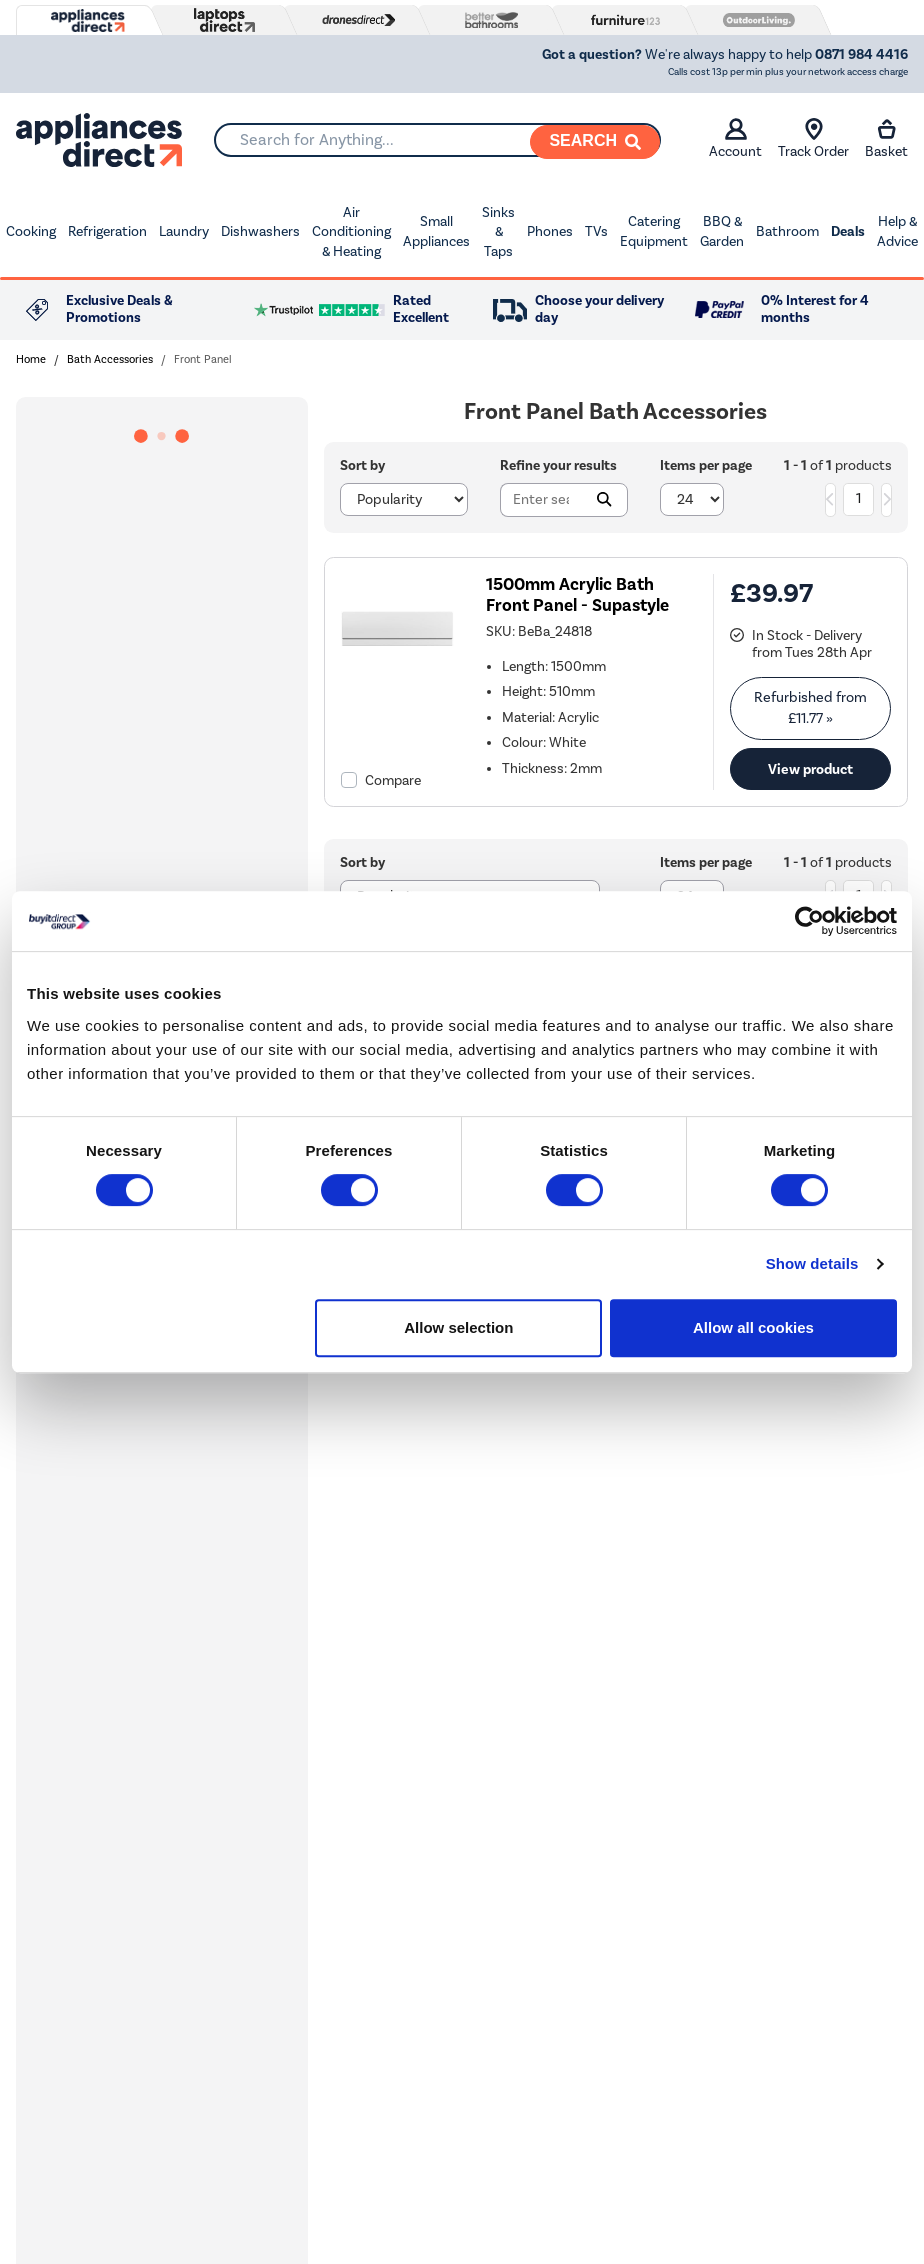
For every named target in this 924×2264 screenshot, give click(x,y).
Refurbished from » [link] (810, 707)
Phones (550, 231)
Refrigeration (107, 231)
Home (31, 359)
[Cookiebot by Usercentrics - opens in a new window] (809, 921)
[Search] (595, 142)
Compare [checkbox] (393, 780)
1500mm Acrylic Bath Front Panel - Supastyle (577, 595)
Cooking (31, 231)
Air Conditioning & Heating (351, 232)
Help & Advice (897, 231)
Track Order (813, 139)
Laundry (184, 231)
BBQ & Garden (722, 231)
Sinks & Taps (498, 232)
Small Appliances (436, 231)
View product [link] (810, 769)
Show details (812, 1263)
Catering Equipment (654, 231)
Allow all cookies (753, 1327)
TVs (596, 231)
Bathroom (787, 231)
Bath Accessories (110, 359)
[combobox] (437, 140)
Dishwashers (260, 231)
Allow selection (458, 1327)
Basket (886, 139)
